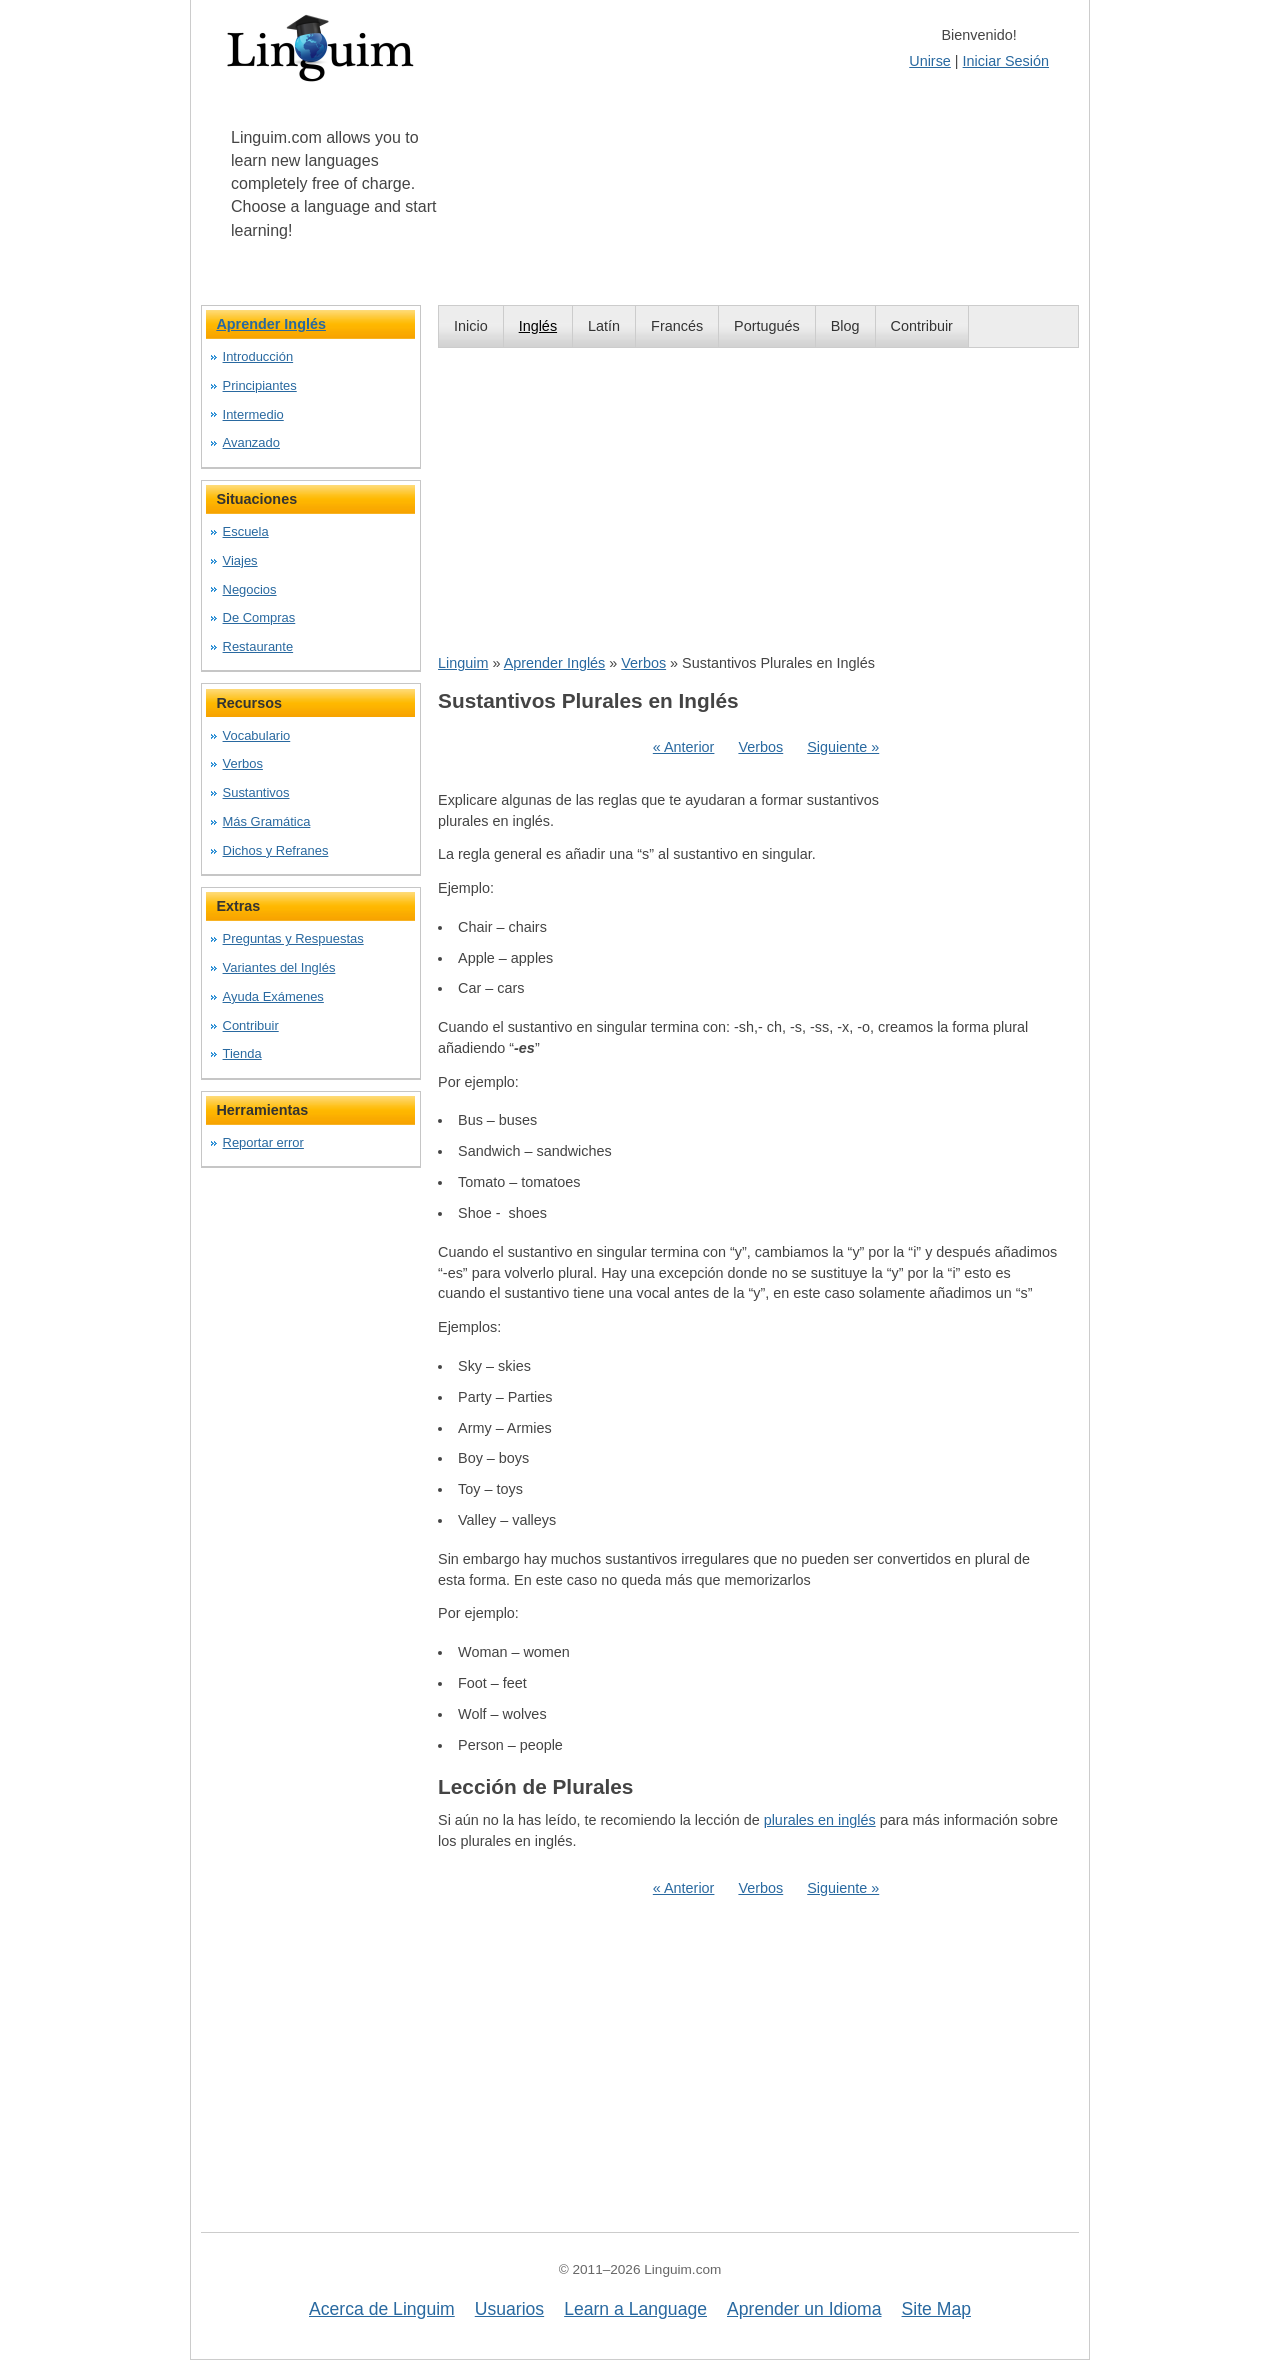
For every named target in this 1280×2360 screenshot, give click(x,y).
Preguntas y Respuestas (293, 938)
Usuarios (509, 2309)
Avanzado (251, 442)
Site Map (936, 2309)
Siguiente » (843, 747)
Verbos (643, 663)
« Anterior (684, 747)
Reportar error (263, 1142)
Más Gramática (267, 821)
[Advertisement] (758, 500)
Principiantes (260, 385)
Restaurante (258, 646)
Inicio (471, 326)
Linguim (463, 663)
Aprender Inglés (555, 663)
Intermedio (253, 414)
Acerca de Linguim (382, 2309)
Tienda (242, 1053)
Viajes (240, 560)
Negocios (250, 589)
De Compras (259, 617)
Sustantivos (256, 792)
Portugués (767, 326)
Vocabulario (257, 735)
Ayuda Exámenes (273, 996)
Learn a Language (635, 2309)
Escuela (246, 531)
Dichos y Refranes (276, 850)
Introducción (258, 356)
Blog (845, 326)
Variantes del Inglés (279, 967)
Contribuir (922, 326)
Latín (604, 326)
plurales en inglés (820, 1820)
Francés (677, 326)
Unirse (930, 61)
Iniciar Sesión (1006, 61)
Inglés (538, 326)
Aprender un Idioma (804, 2309)
